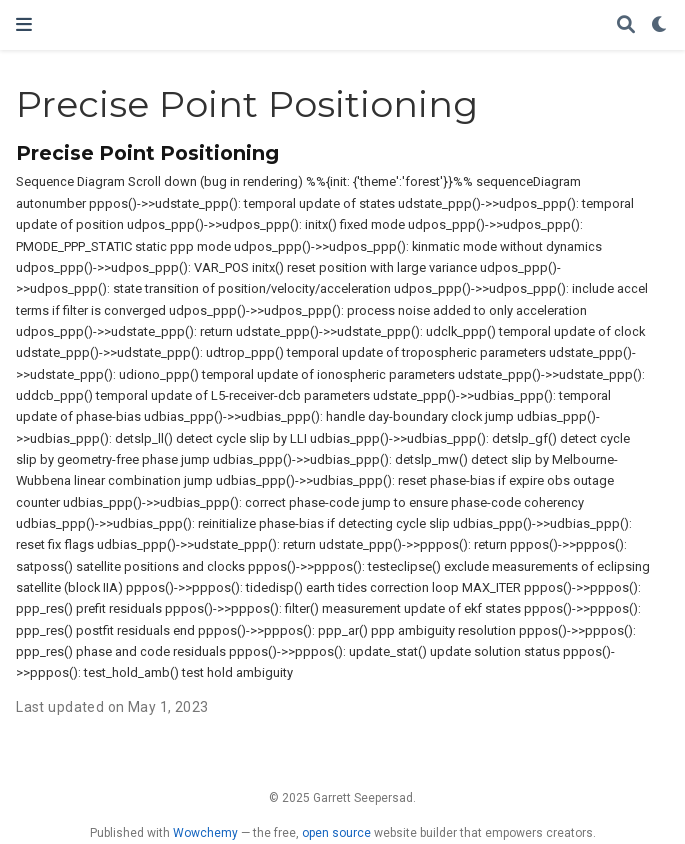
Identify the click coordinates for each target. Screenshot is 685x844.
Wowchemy (205, 833)
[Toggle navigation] (24, 24)
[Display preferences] (660, 25)
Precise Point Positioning (147, 153)
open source (336, 833)
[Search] (626, 25)
